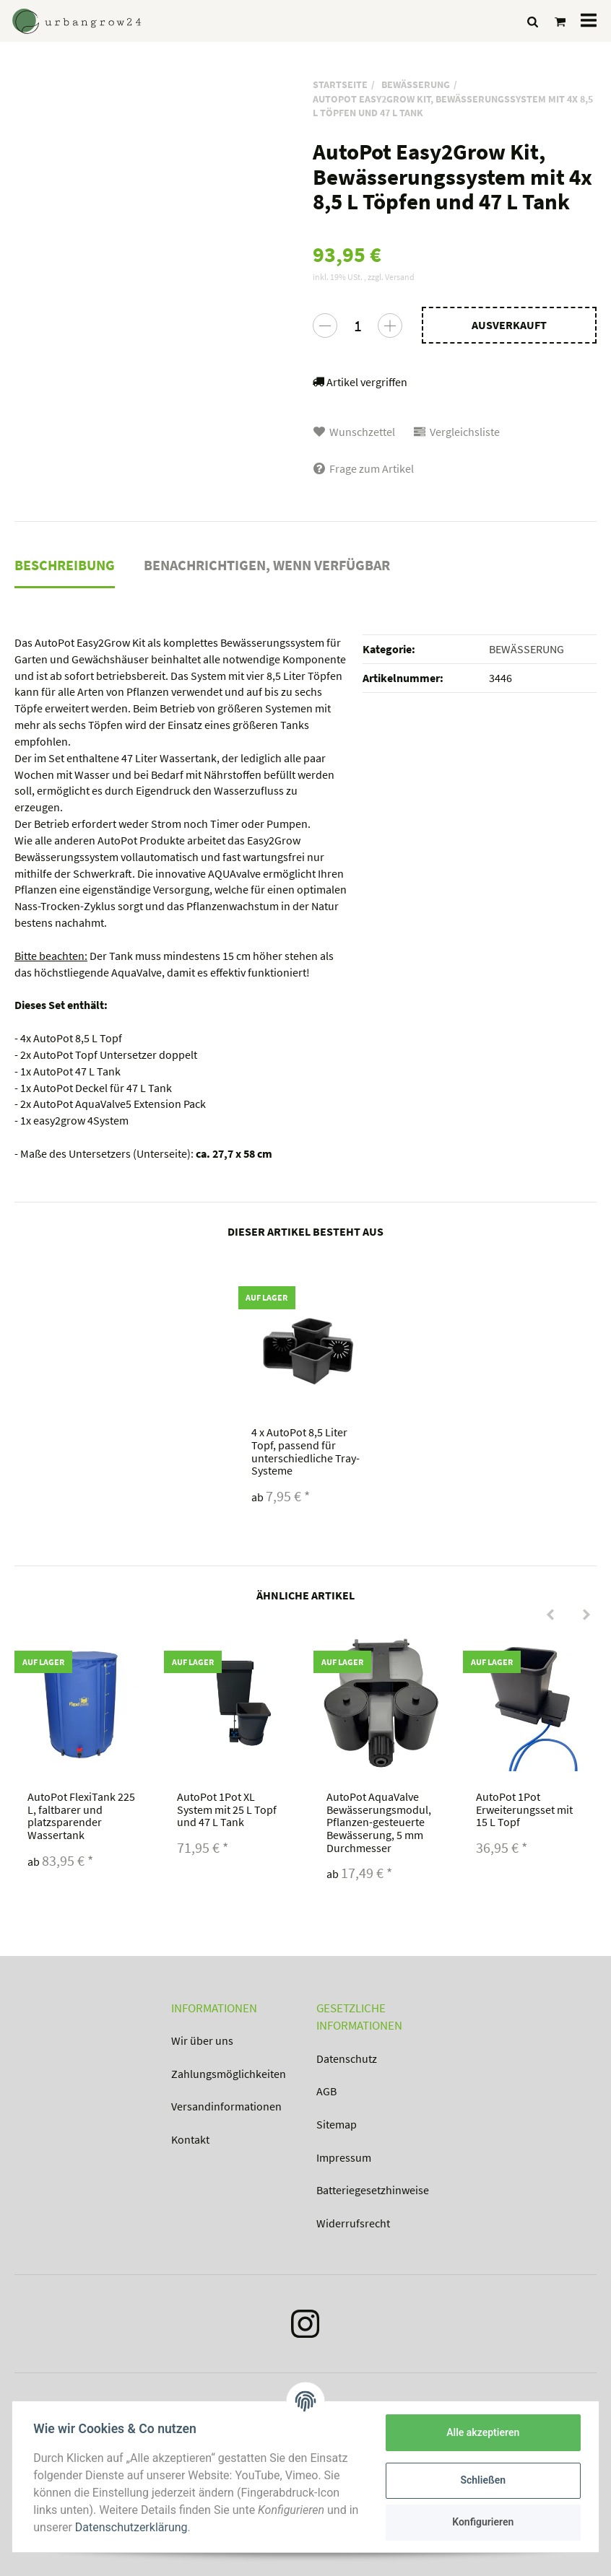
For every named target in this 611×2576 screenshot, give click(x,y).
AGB (326, 2091)
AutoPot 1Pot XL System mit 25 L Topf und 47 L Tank (227, 1809)
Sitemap (336, 2124)
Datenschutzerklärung (145, 2527)
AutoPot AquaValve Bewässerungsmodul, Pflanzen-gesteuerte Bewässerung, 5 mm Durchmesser (378, 1821)
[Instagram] (305, 2327)
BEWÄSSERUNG (526, 649)
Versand (400, 276)
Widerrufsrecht (353, 2223)
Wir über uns (202, 2040)
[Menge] (357, 325)
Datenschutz (346, 2058)
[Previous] (550, 1615)
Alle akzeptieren (480, 2432)
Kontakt (190, 2139)
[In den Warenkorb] (509, 325)
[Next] (586, 1615)
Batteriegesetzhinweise (372, 2190)
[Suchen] (532, 21)
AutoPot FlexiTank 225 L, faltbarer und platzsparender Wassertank (81, 1815)
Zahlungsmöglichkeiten (228, 2073)
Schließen (481, 2480)
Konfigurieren (480, 2522)
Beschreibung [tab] (64, 565)
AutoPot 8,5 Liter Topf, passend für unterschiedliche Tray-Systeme (305, 1451)
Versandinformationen (226, 2106)
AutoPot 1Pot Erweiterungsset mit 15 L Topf (524, 1809)
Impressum (343, 2157)
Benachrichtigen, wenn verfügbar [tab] (267, 565)
